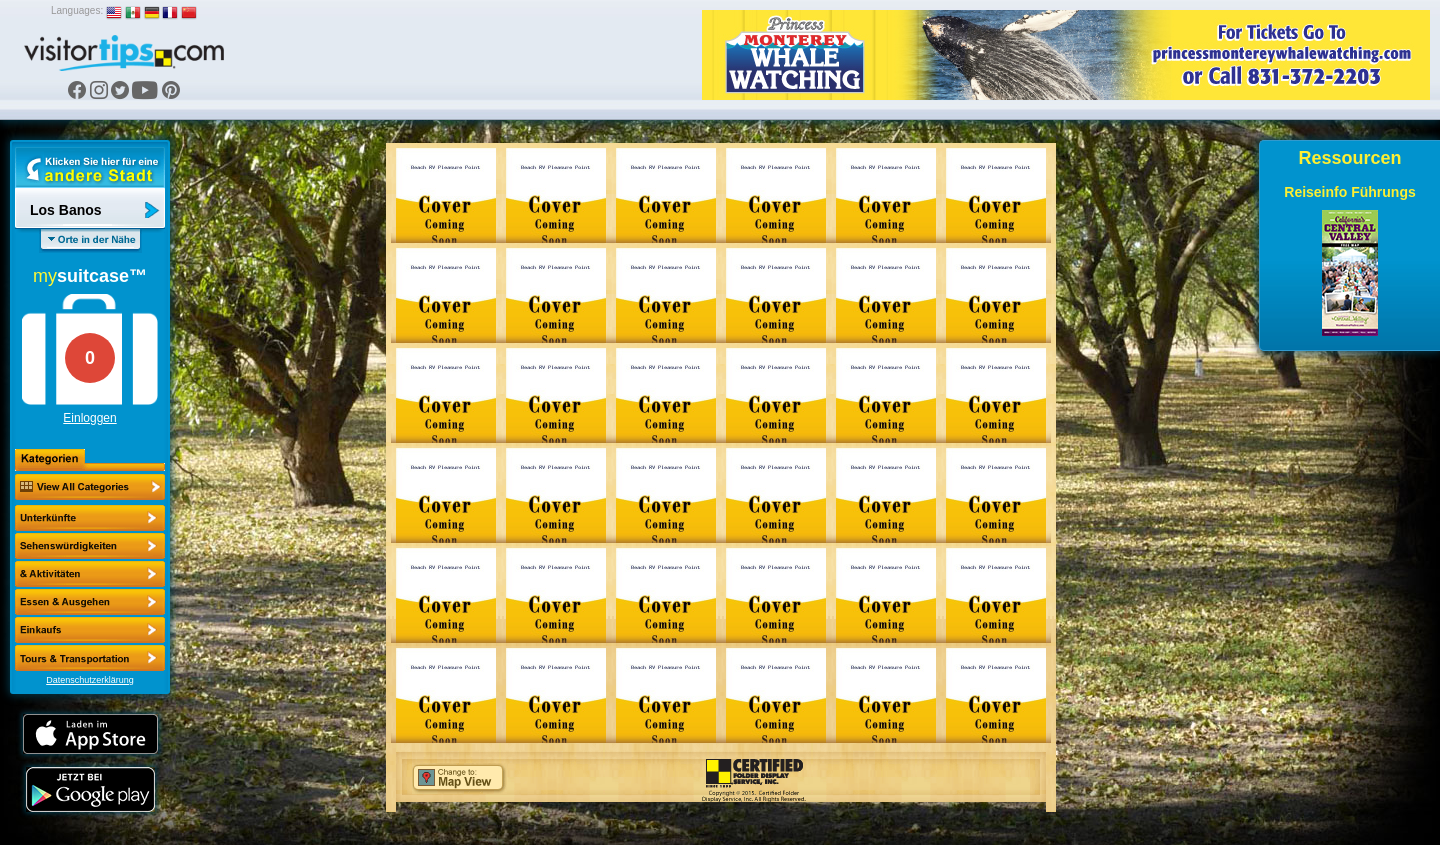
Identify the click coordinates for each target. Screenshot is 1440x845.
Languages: (77, 10)
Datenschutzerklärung (90, 680)
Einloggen (89, 418)
